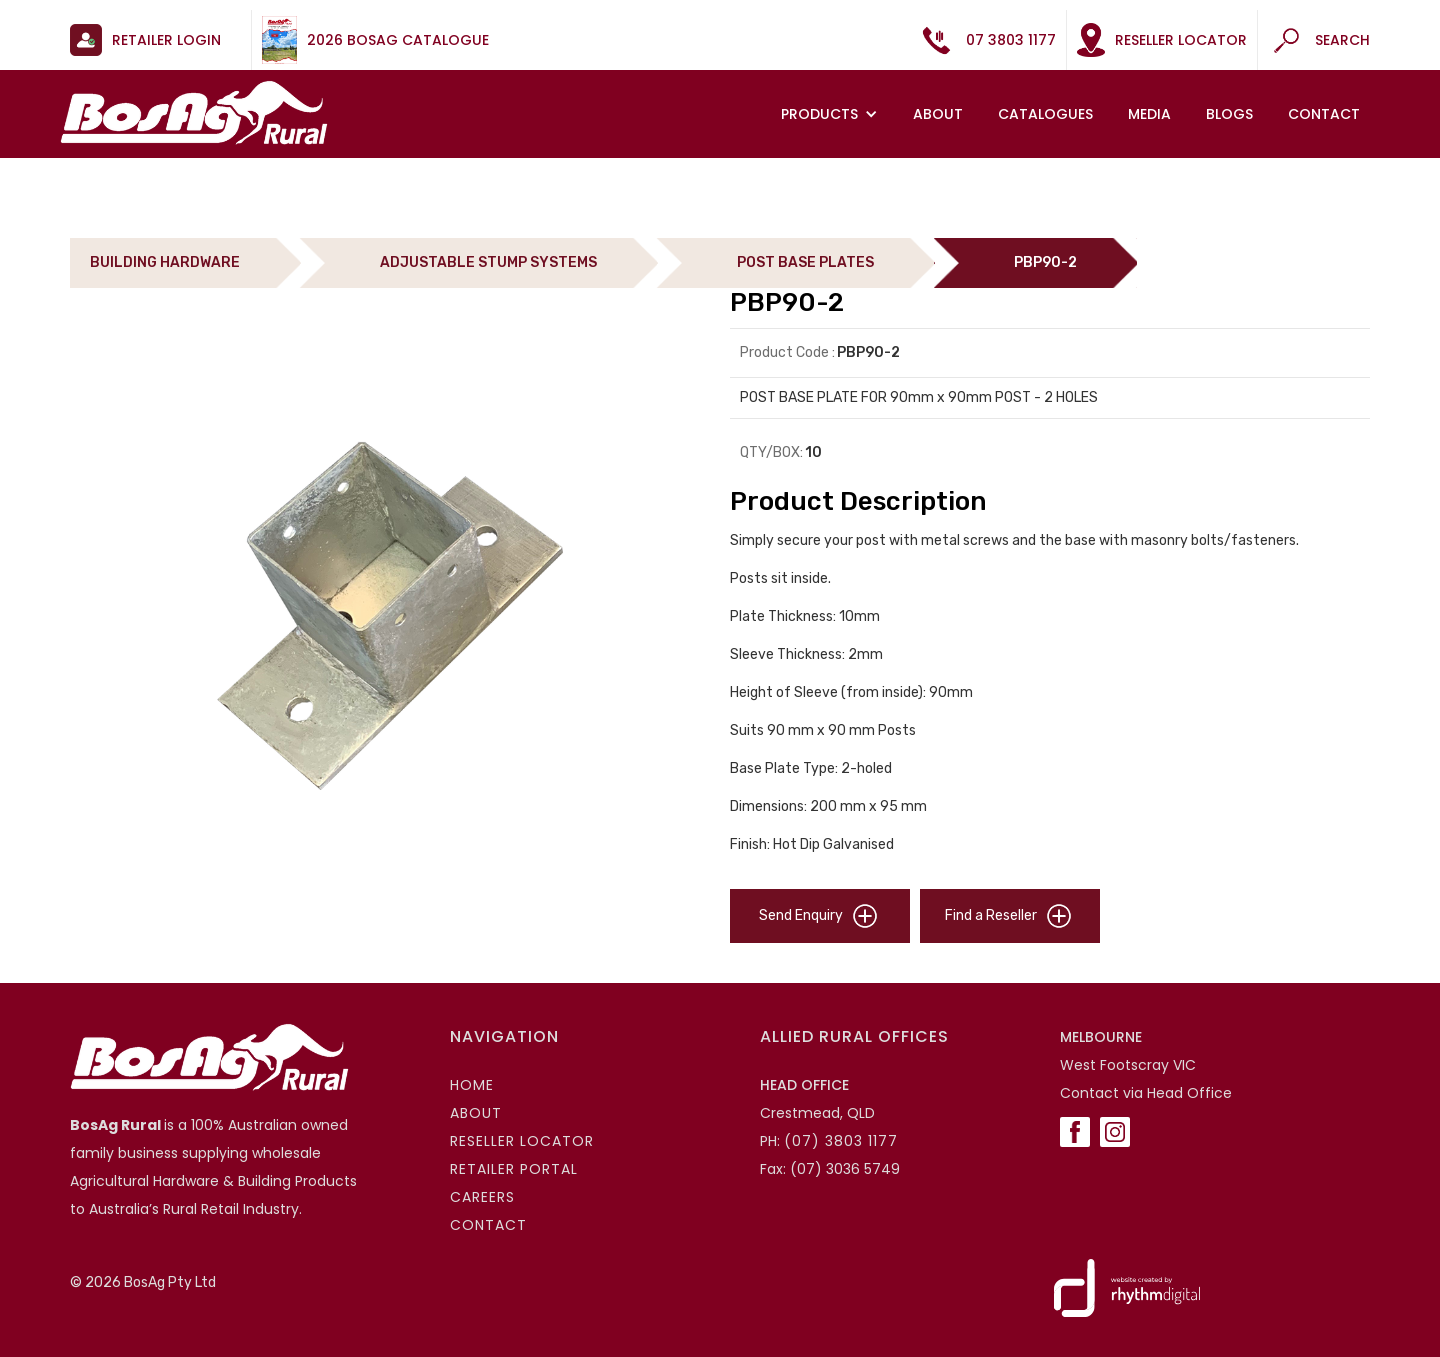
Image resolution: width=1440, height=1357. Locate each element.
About (938, 114)
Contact (1324, 114)
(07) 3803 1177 (841, 1141)
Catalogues (1045, 114)
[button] (832, 114)
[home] (194, 112)
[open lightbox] (390, 615)
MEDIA (1149, 114)
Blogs (1229, 114)
